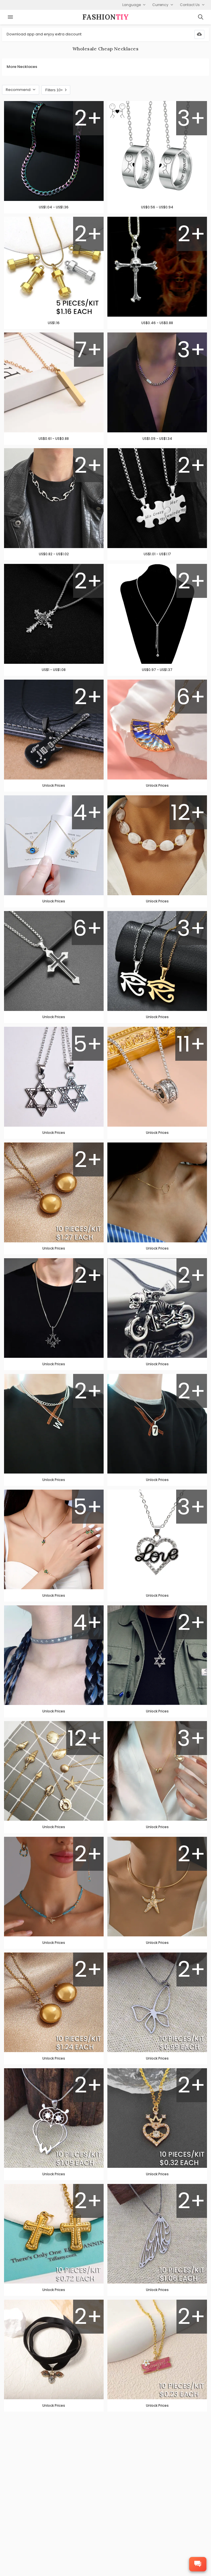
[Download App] (199, 34)
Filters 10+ (55, 90)
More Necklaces (22, 66)
